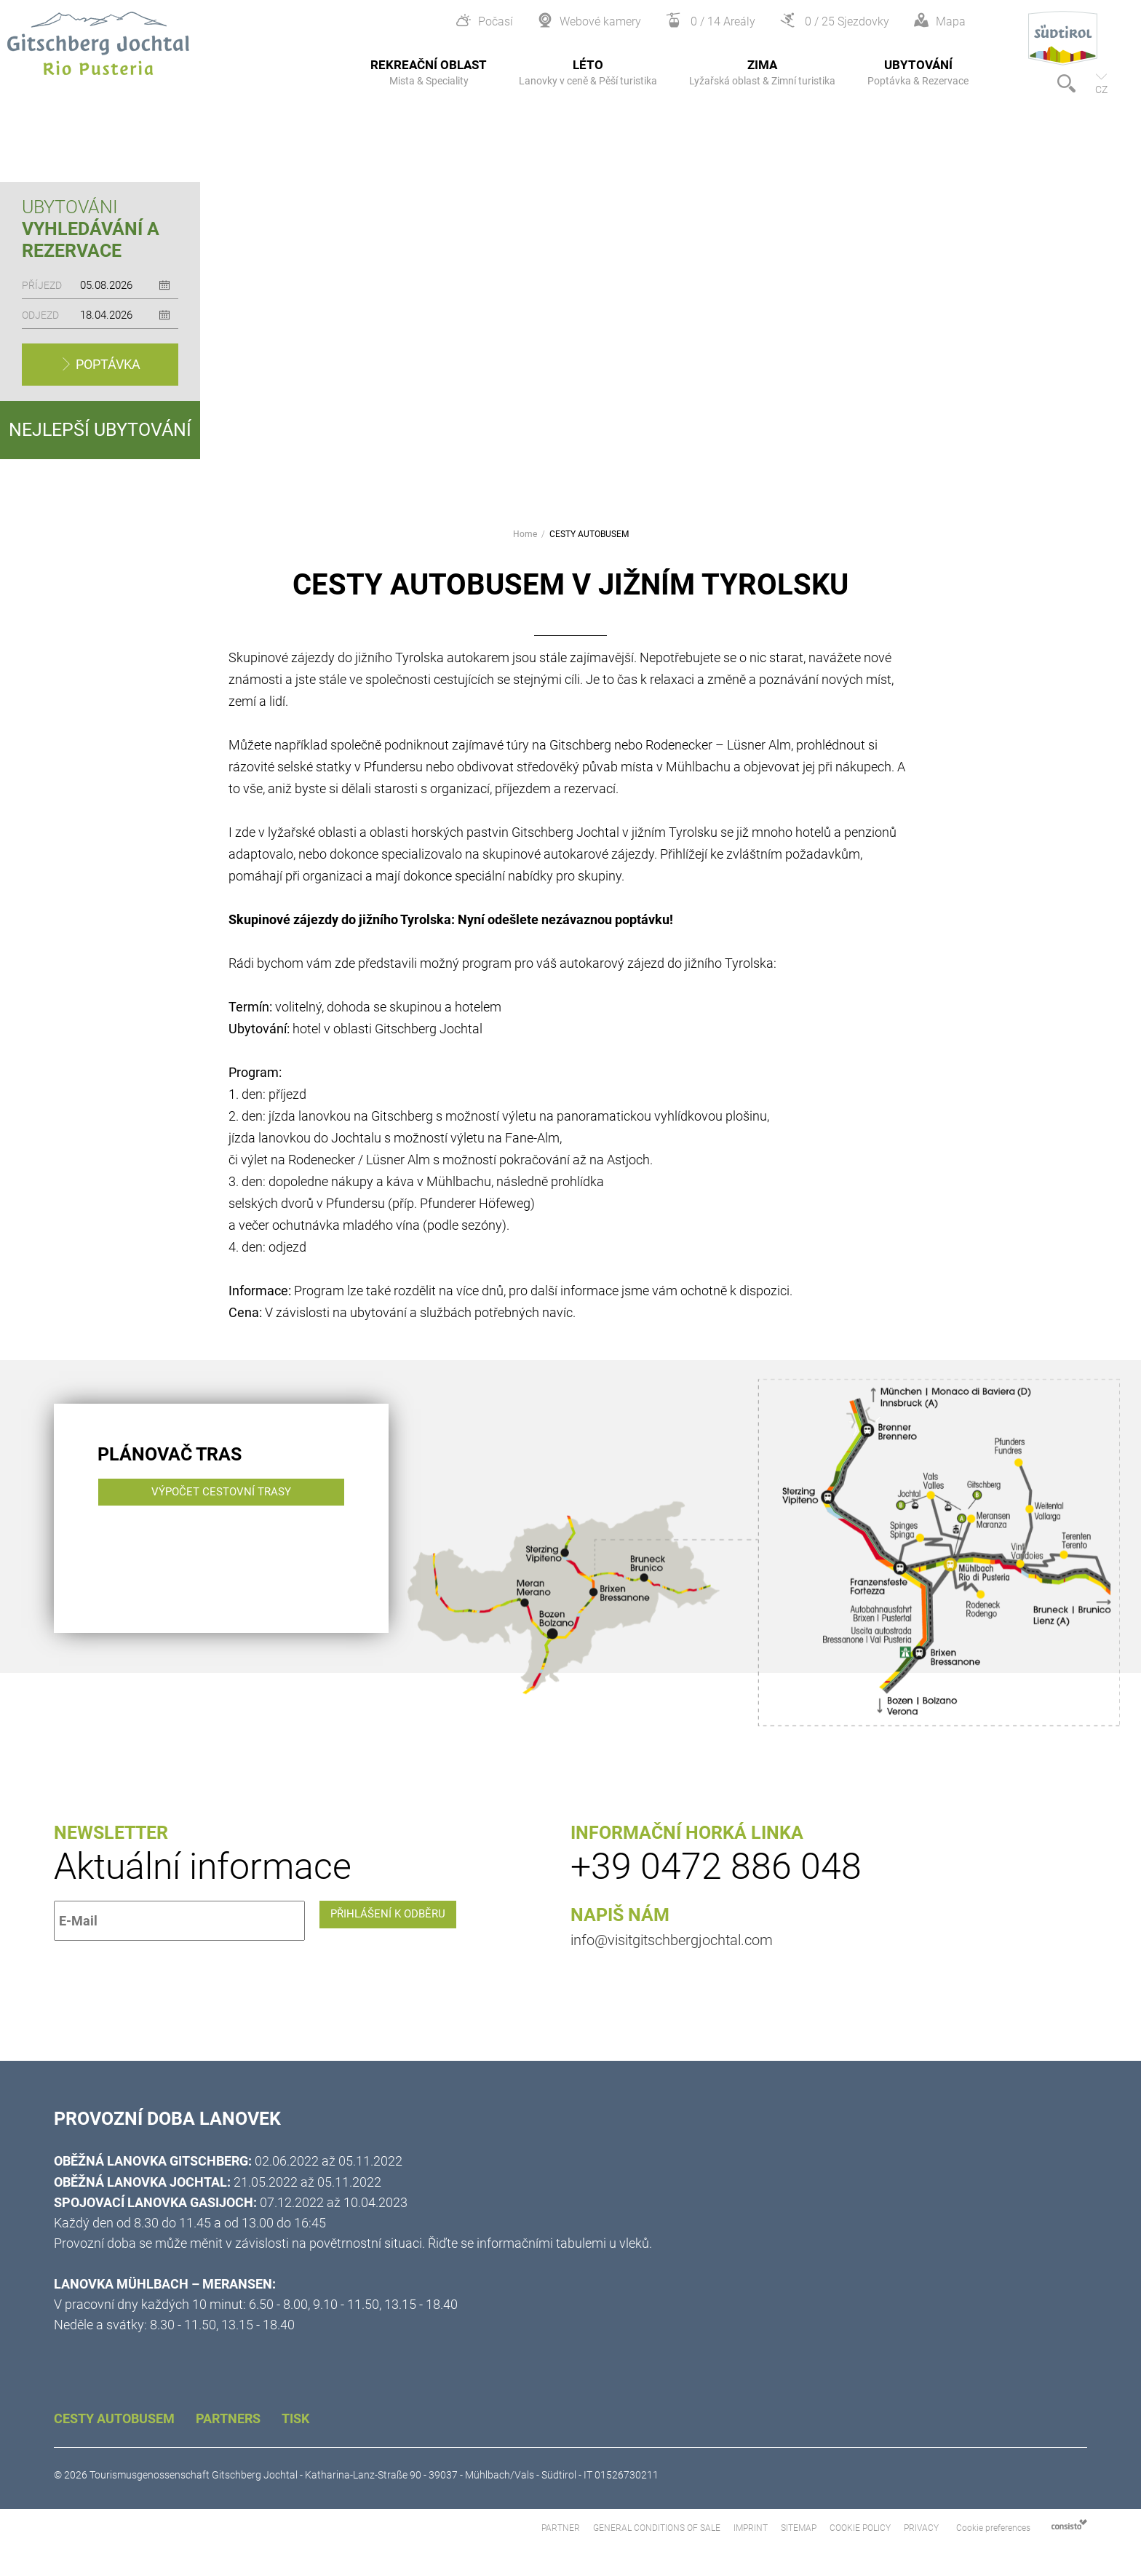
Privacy (921, 2528)
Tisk (295, 2418)
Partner (561, 2528)
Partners (229, 2418)
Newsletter (111, 1832)
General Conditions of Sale (658, 2528)
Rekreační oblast (428, 72)
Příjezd (42, 285)
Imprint (752, 2528)
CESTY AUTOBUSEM (589, 535)
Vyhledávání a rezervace (90, 239)
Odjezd (40, 315)
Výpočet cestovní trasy (231, 1521)
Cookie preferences (993, 2528)
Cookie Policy (860, 2528)
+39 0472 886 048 (716, 1866)
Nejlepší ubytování (100, 429)
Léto (588, 72)
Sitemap (800, 2528)
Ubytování (918, 72)
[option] (570, 300)
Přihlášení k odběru (401, 1921)
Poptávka (106, 364)
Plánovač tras (170, 1454)
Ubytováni (70, 207)
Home (525, 535)
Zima (762, 72)
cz (1101, 89)
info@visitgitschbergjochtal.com (671, 1940)
